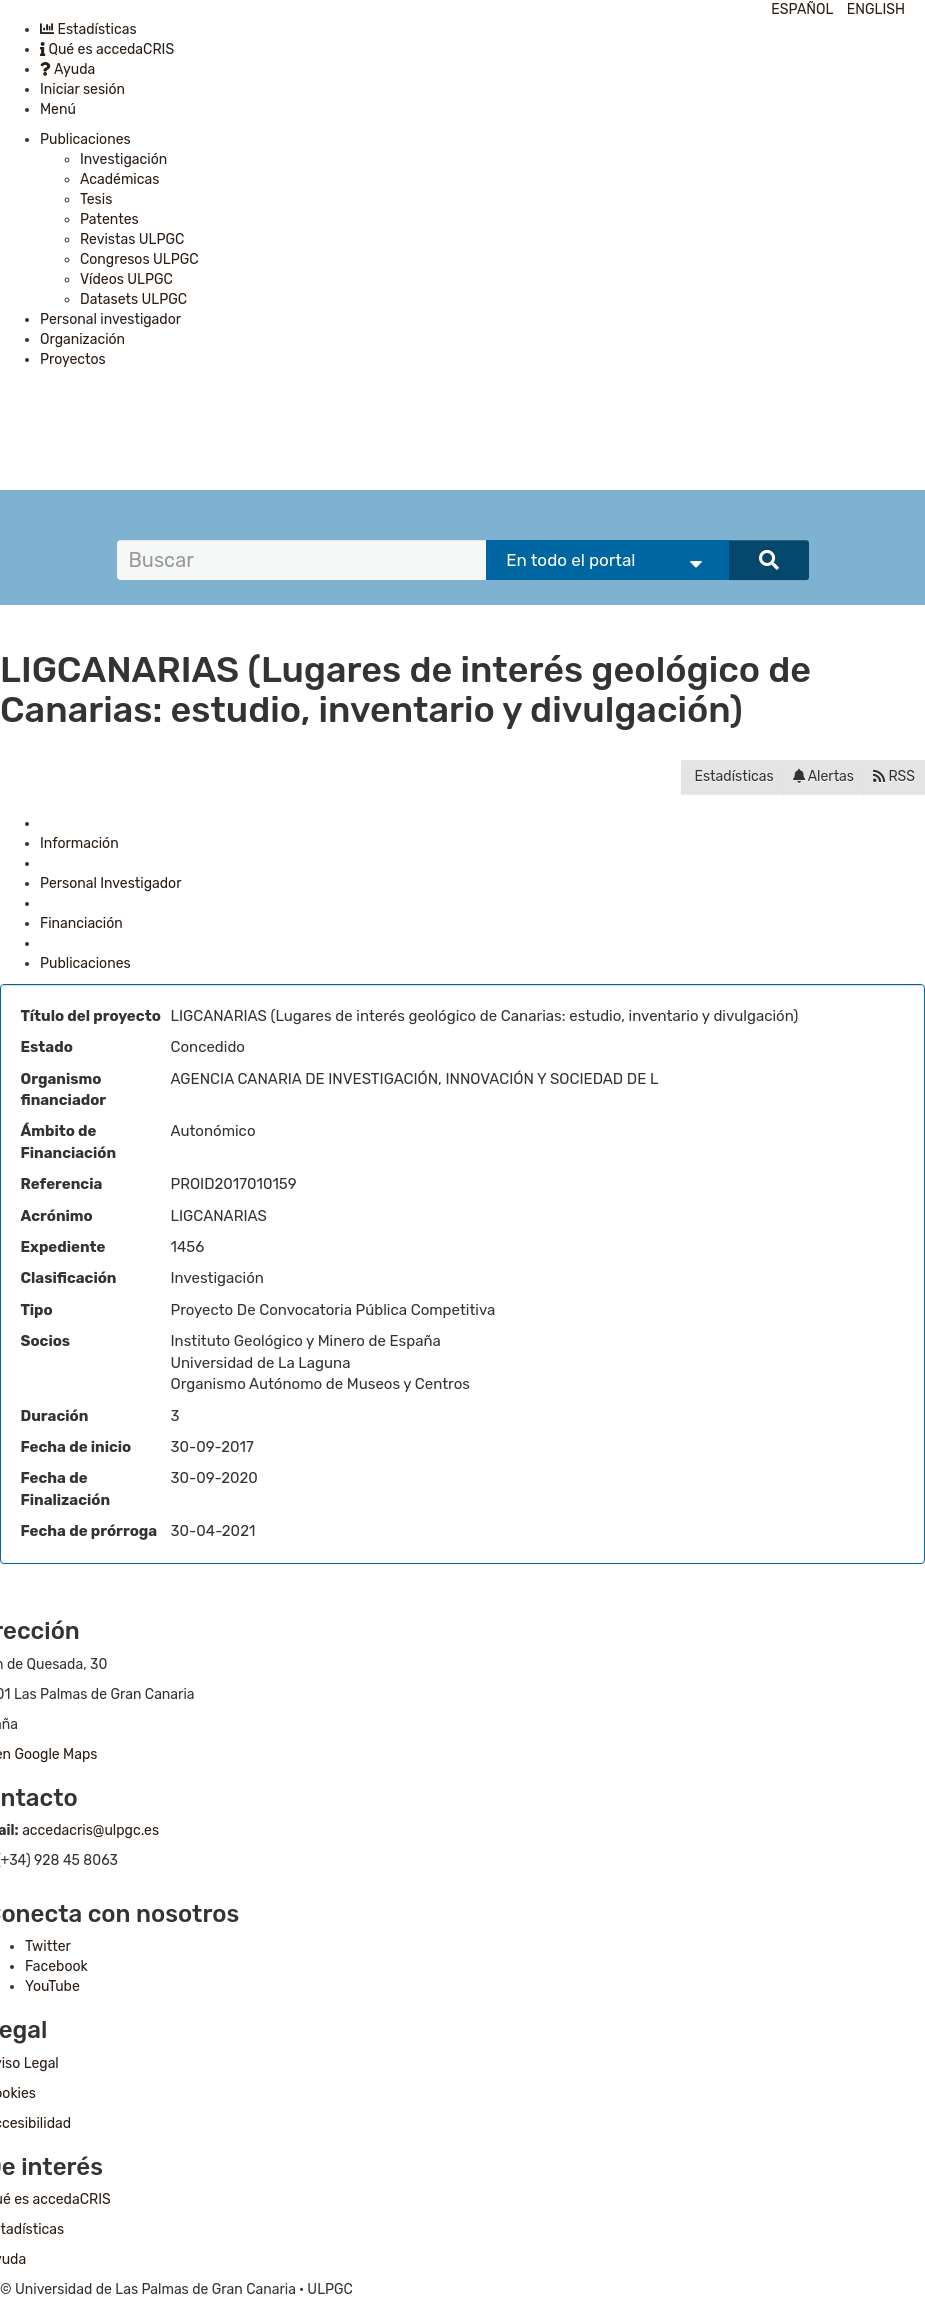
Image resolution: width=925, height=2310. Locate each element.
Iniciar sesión (82, 89)
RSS (894, 776)
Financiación (81, 923)
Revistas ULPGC (132, 239)
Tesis (96, 199)
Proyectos (73, 359)
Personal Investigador (110, 883)
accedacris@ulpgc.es (90, 1830)
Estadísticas (88, 29)
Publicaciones (85, 139)
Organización (82, 339)
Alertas (823, 776)
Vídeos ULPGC (126, 279)
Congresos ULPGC (139, 259)
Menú (58, 109)
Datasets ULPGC (133, 299)
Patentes (109, 219)
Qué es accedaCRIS (107, 49)
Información (79, 843)
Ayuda (67, 69)
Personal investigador (110, 319)
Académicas (119, 179)
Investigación (123, 159)
